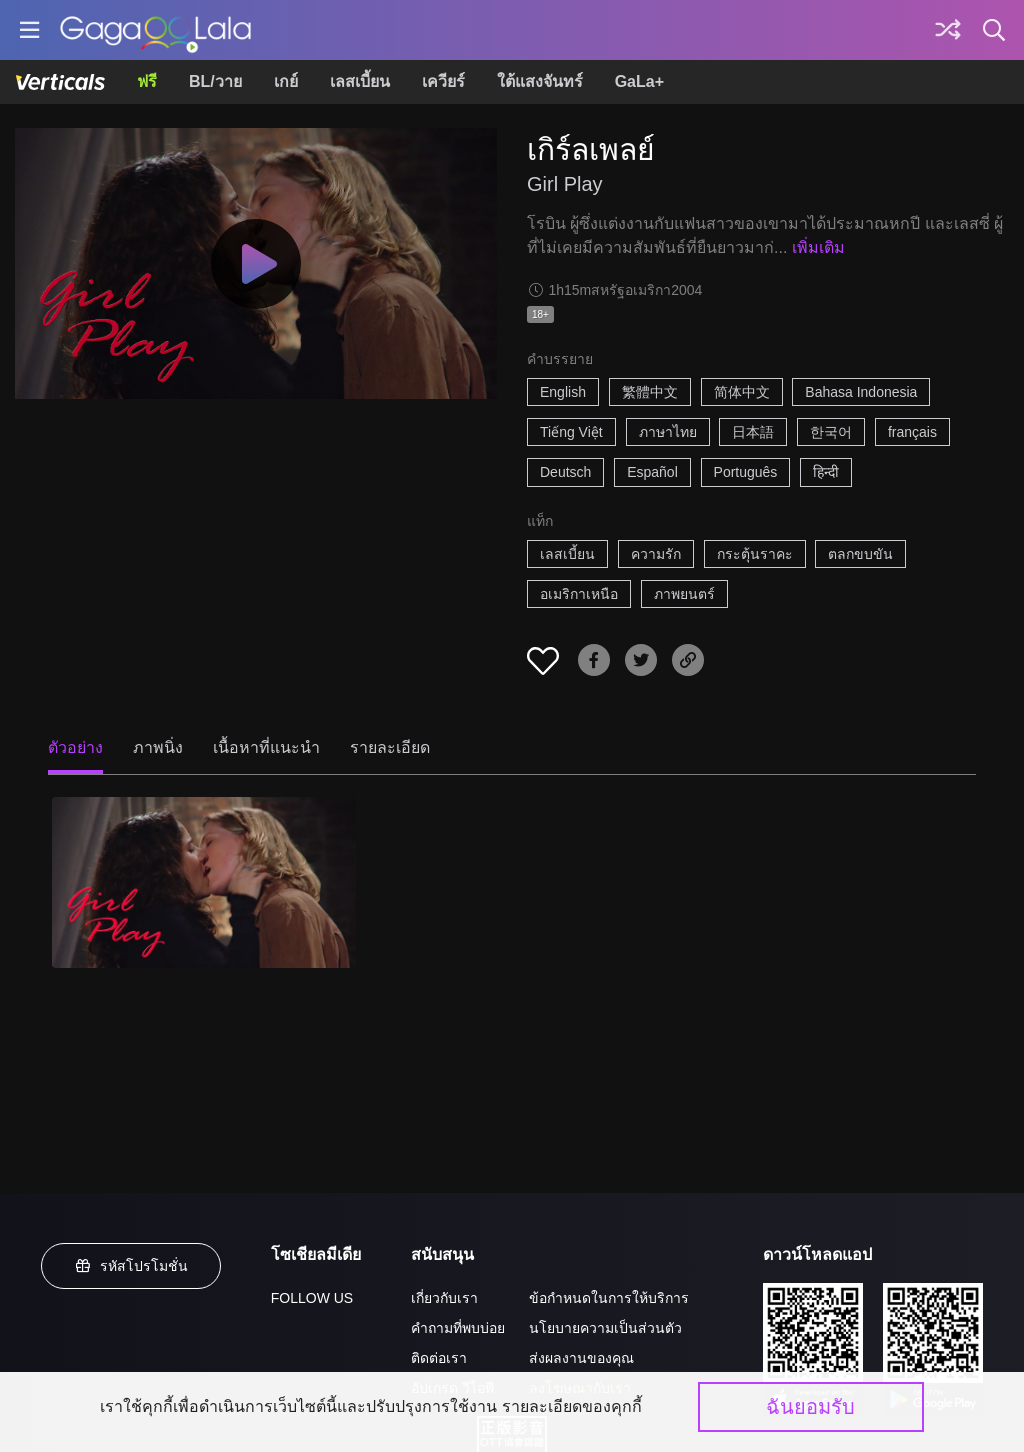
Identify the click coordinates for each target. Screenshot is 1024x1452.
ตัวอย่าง (75, 747)
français (912, 432)
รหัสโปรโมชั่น (131, 1266)
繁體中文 (650, 392)
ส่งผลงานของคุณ (581, 1358)
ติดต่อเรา (439, 1358)
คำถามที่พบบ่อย (458, 1328)
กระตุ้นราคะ (755, 554)
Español (652, 472)
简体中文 (742, 392)
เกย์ (286, 81)
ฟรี (147, 81)
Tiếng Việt (571, 432)
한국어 (831, 432)
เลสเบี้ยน (360, 81)
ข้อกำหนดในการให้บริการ (609, 1298)
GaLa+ (639, 81)
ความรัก (656, 554)
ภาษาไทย (668, 432)
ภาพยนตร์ (684, 594)
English (563, 392)
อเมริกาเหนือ (579, 594)
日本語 (753, 432)
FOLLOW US (312, 1298)
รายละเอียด (390, 747)
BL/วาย (215, 81)
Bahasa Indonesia (861, 392)
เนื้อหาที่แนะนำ (266, 747)
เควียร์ (443, 81)
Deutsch (565, 472)
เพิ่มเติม (818, 247)
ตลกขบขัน (860, 554)
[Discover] (948, 30)
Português (746, 472)
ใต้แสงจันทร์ (540, 81)
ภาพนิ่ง (158, 747)
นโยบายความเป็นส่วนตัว (605, 1328)
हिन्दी (826, 472)
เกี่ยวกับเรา (444, 1298)
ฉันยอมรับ (810, 1407)
